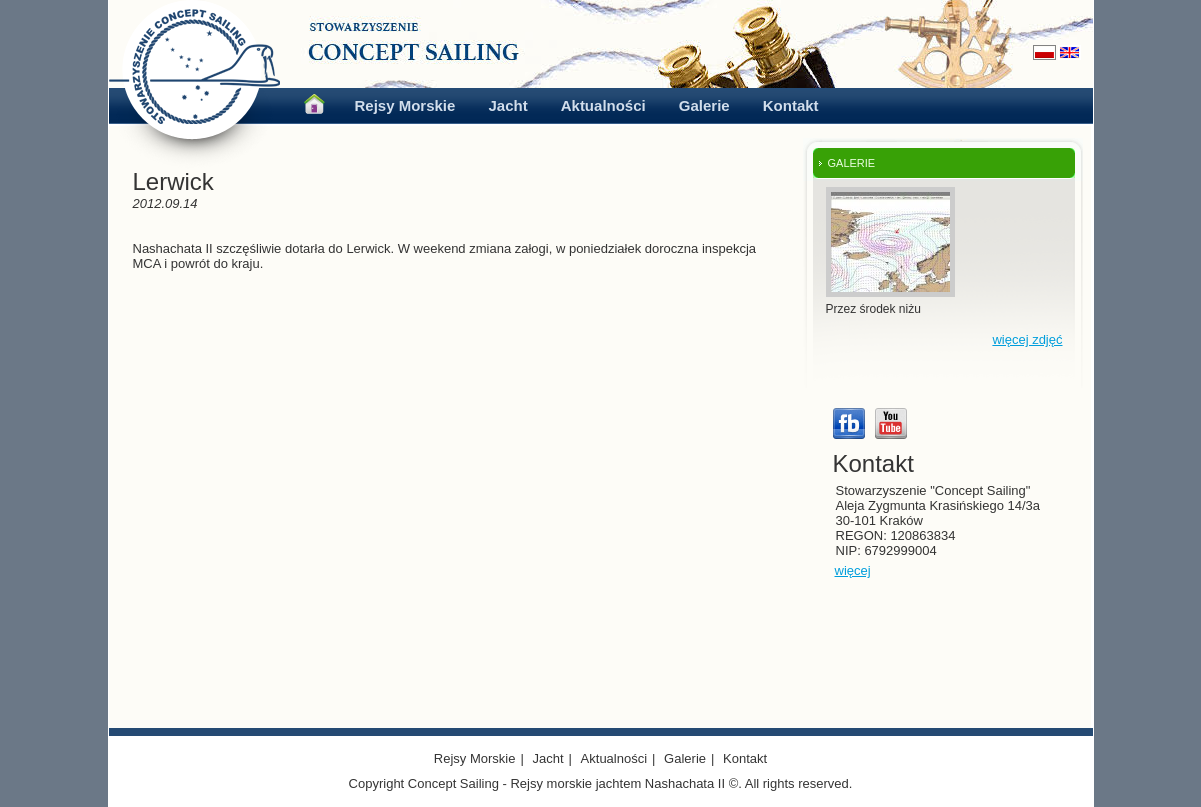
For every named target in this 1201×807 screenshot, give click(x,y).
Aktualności (603, 105)
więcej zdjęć (1027, 339)
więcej (853, 570)
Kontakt (791, 105)
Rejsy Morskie (405, 105)
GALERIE (852, 163)
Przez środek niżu (873, 309)
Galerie (704, 105)
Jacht (507, 105)
